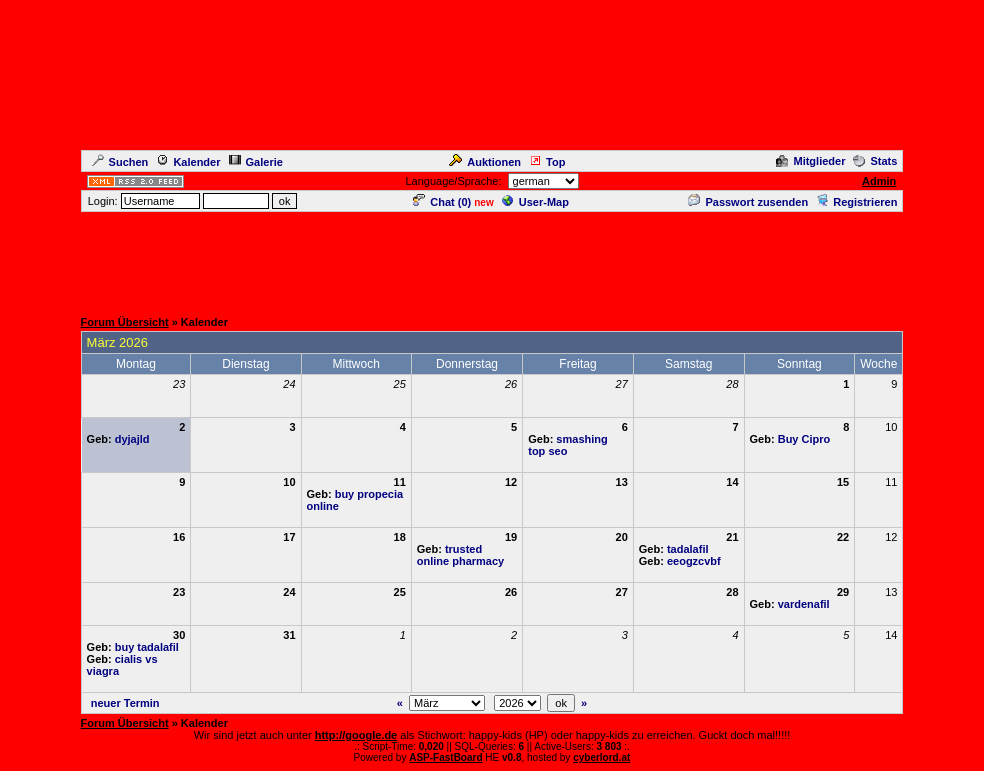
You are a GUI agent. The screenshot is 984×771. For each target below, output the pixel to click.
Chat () (442, 202)
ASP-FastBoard (445, 757)
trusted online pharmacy (460, 555)
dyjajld (132, 439)
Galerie (256, 162)
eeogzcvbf (694, 561)
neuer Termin (125, 703)
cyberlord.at (601, 757)
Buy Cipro (804, 439)
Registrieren (856, 202)
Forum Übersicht (125, 322)
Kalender (188, 162)
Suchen (120, 162)
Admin (879, 181)
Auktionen (485, 162)
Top (547, 162)
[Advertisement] (492, 259)
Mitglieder (810, 161)
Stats (875, 161)
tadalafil (688, 549)
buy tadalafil (147, 647)
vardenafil (804, 604)
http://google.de (356, 735)
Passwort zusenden (748, 202)
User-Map (535, 202)
